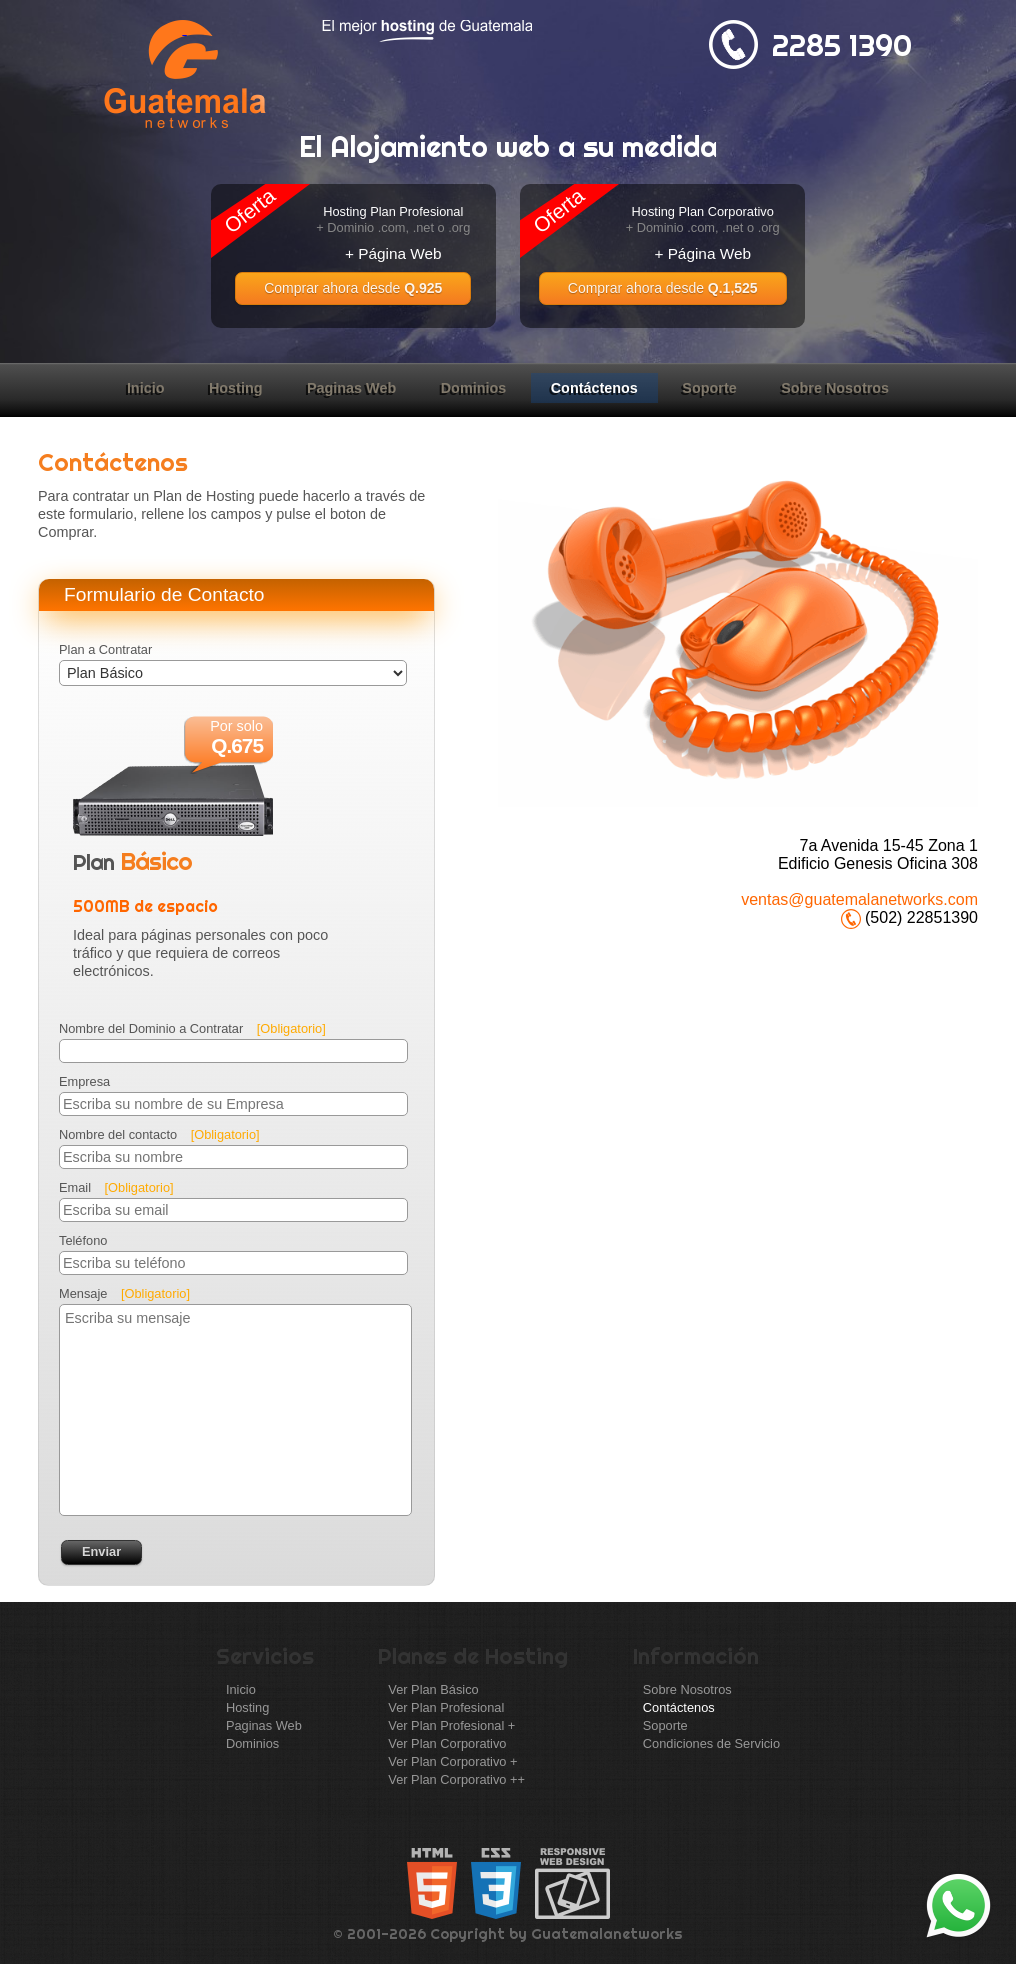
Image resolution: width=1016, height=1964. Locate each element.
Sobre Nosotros (835, 388)
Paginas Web (351, 388)
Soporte (709, 388)
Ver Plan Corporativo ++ (456, 1779)
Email (116, 1187)
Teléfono (83, 1240)
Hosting (236, 388)
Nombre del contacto (159, 1134)
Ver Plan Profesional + (451, 1725)
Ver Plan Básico (433, 1689)
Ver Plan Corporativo (447, 1743)
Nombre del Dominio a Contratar (192, 1028)
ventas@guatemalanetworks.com (859, 899)
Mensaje (124, 1293)
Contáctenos (594, 388)
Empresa (84, 1081)
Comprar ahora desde (353, 288)
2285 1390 (842, 45)
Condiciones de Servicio (711, 1743)
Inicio (146, 388)
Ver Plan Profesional (446, 1707)
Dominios (474, 388)
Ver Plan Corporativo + (452, 1761)
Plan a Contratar (105, 649)
